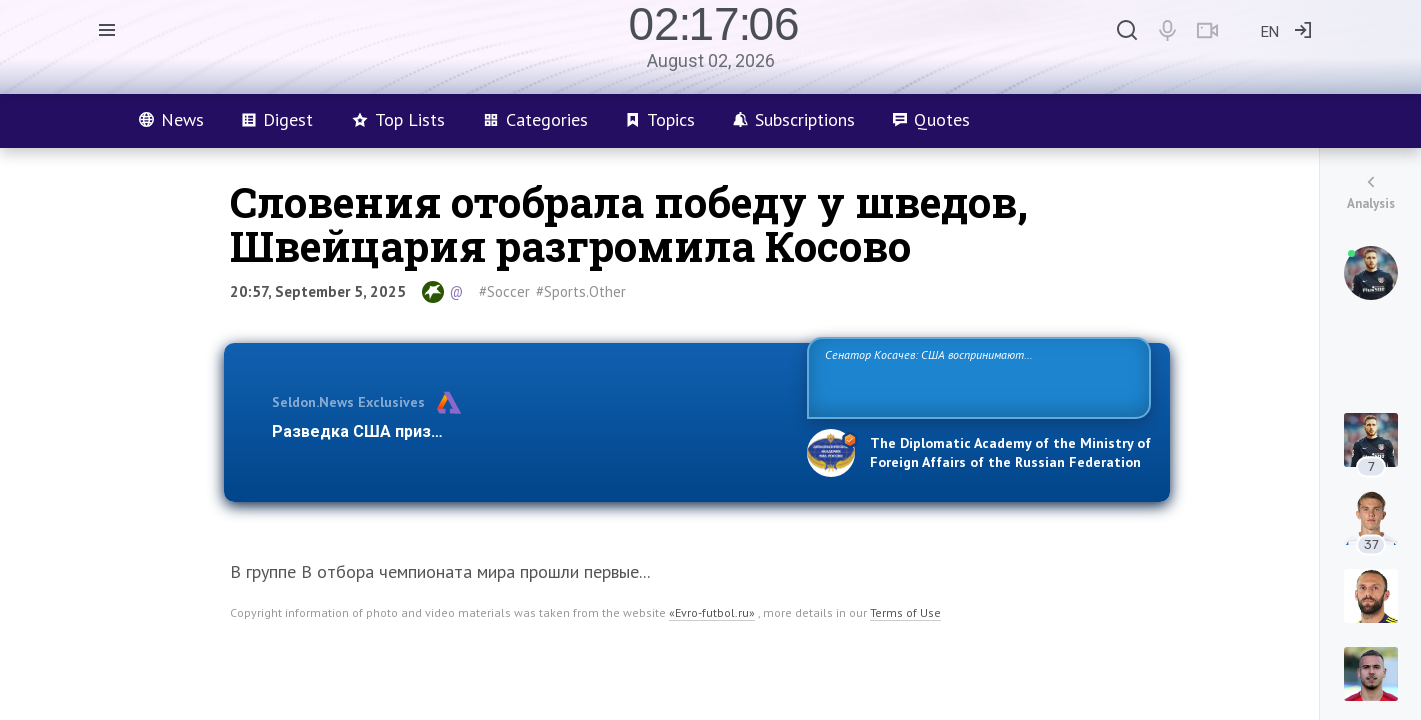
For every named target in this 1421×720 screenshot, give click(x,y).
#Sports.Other (581, 291)
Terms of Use (905, 612)
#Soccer (504, 291)
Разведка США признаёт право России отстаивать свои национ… (529, 431)
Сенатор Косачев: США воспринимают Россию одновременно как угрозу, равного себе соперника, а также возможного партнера (976, 376)
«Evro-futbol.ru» (712, 612)
